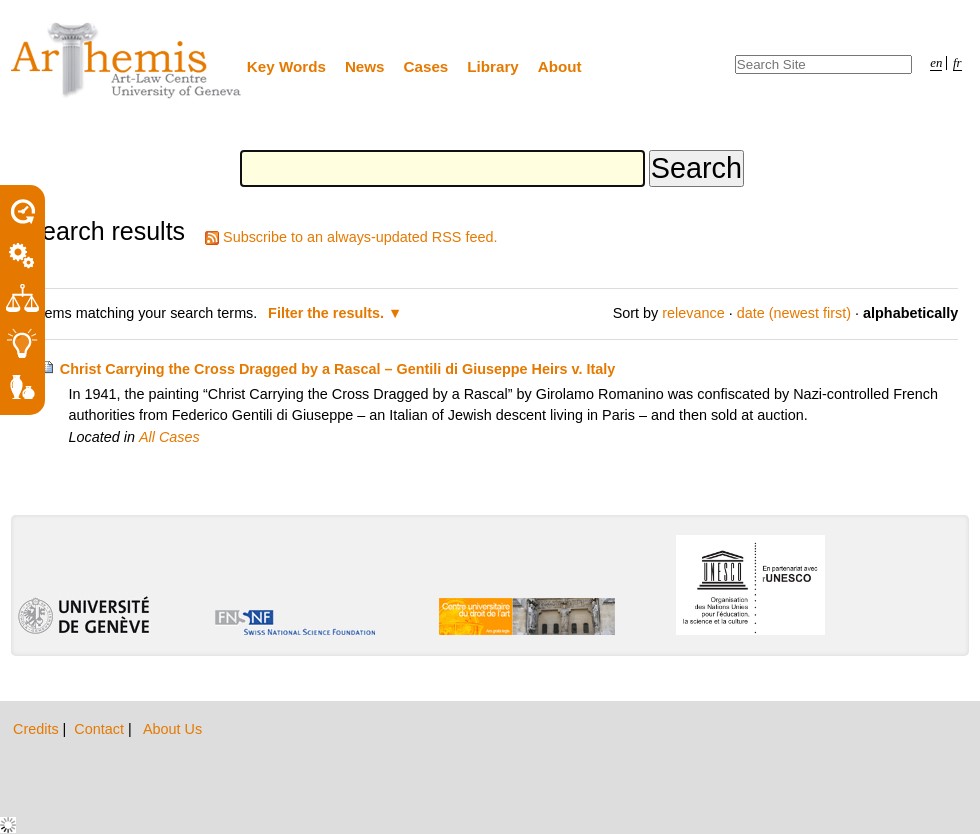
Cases (426, 66)
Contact (101, 729)
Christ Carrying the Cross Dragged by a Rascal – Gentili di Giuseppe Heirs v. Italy (338, 369)
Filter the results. (328, 313)
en (936, 63)
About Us (172, 729)
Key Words (286, 66)
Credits (38, 729)
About (560, 66)
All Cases (169, 437)
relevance (693, 313)
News (365, 66)
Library (493, 66)
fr (957, 63)
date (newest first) (794, 313)
